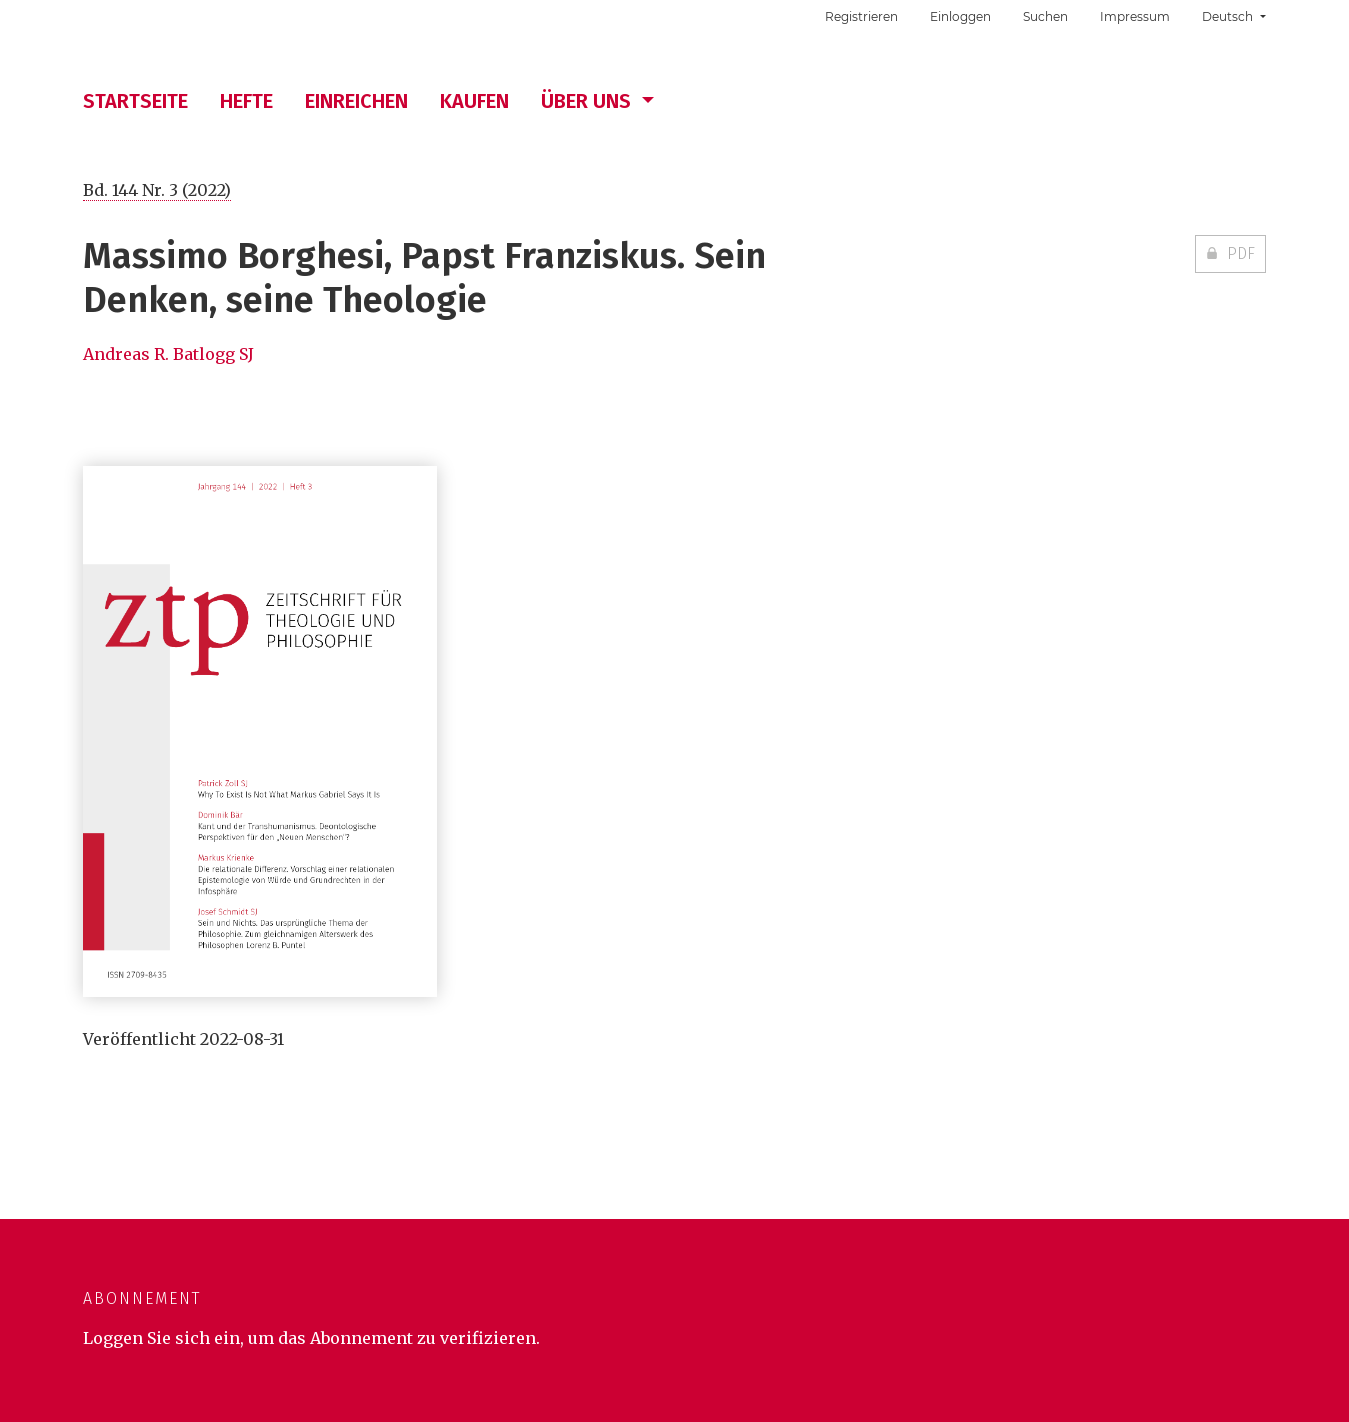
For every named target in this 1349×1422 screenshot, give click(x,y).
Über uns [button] (588, 101)
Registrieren (861, 16)
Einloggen (960, 16)
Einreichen (356, 101)
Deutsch (1241, 14)
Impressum (1135, 16)
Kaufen (474, 101)
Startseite (135, 101)
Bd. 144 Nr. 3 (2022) (157, 190)
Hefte (246, 101)
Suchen (1045, 16)
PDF (1239, 253)
